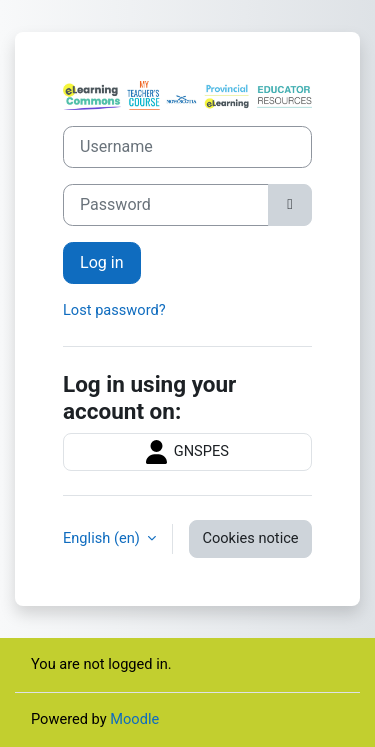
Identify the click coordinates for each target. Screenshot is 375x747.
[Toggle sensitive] (290, 205)
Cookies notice (250, 538)
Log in (102, 262)
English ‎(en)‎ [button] (103, 538)
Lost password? (114, 310)
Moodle (134, 719)
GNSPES (187, 452)
